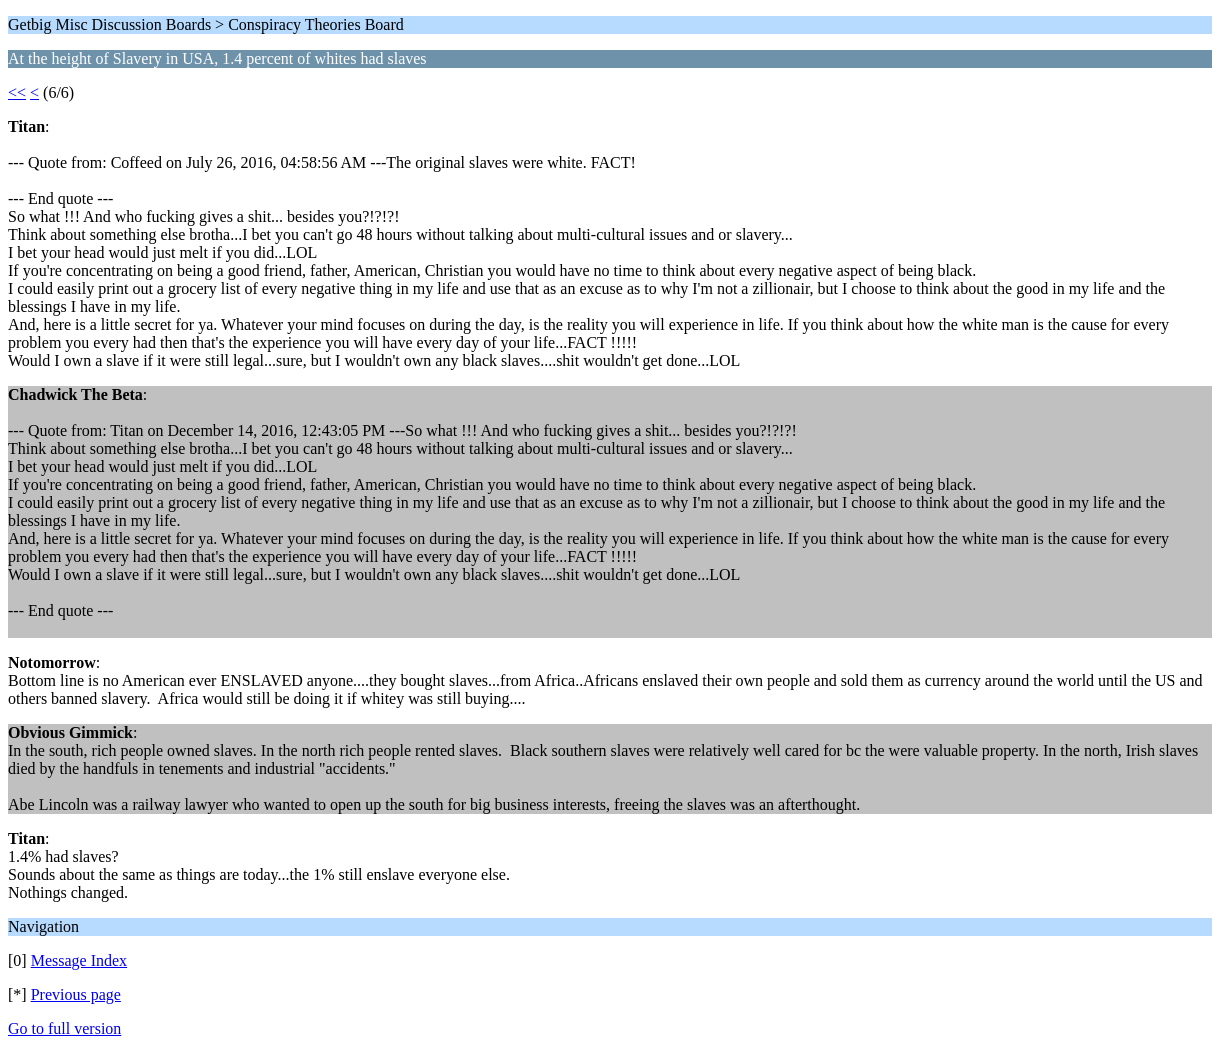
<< (17, 92)
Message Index (79, 960)
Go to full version (64, 1028)
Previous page (76, 994)
